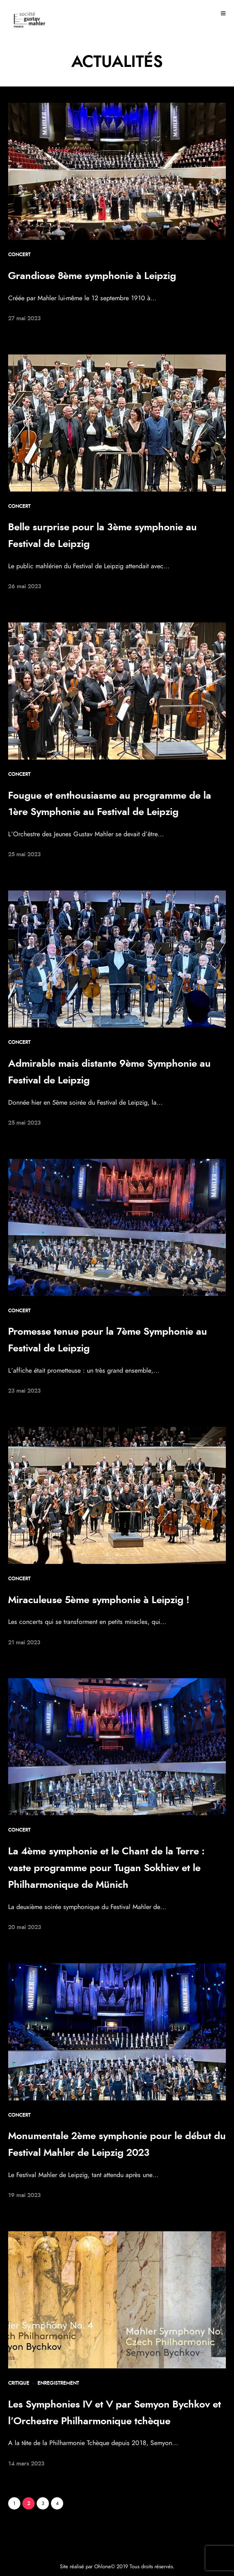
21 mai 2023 (24, 1643)
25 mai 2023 (24, 854)
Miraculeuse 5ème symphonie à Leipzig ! (98, 1600)
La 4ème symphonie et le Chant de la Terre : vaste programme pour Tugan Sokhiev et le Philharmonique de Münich (106, 1868)
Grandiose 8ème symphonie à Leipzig (92, 276)
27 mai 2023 (24, 318)
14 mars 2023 (26, 2464)
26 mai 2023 (24, 586)
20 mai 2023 (24, 1927)
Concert (19, 254)
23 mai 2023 (24, 1391)
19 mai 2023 (24, 2195)
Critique (18, 2383)
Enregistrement (58, 2383)
